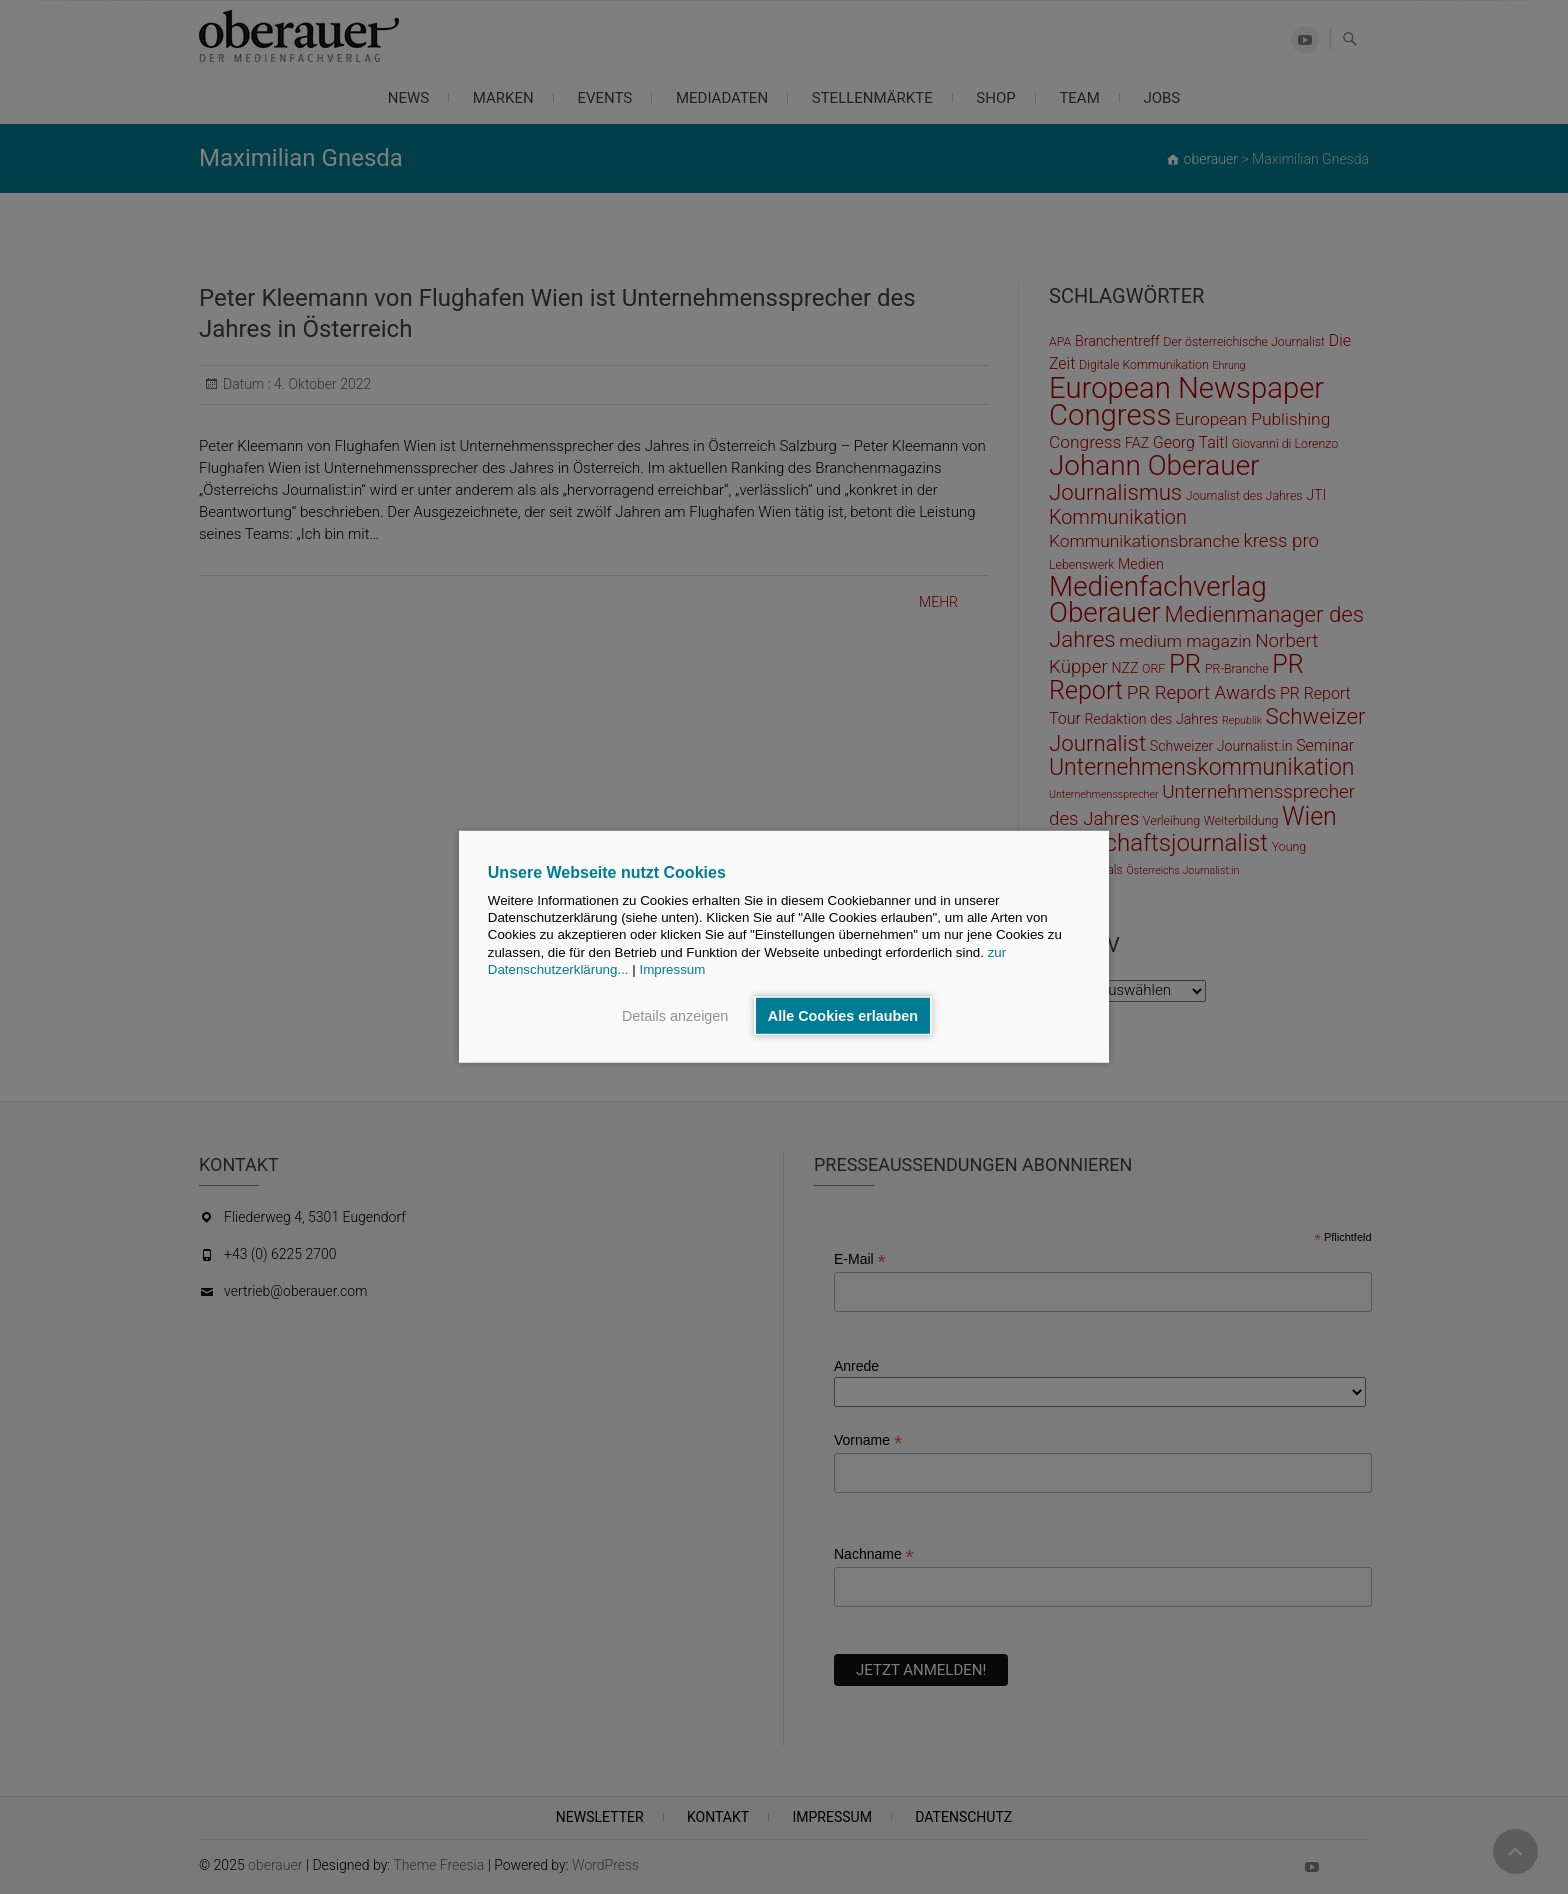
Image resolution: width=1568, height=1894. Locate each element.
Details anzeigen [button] (675, 1016)
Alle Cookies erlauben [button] (843, 1016)
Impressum (672, 969)
